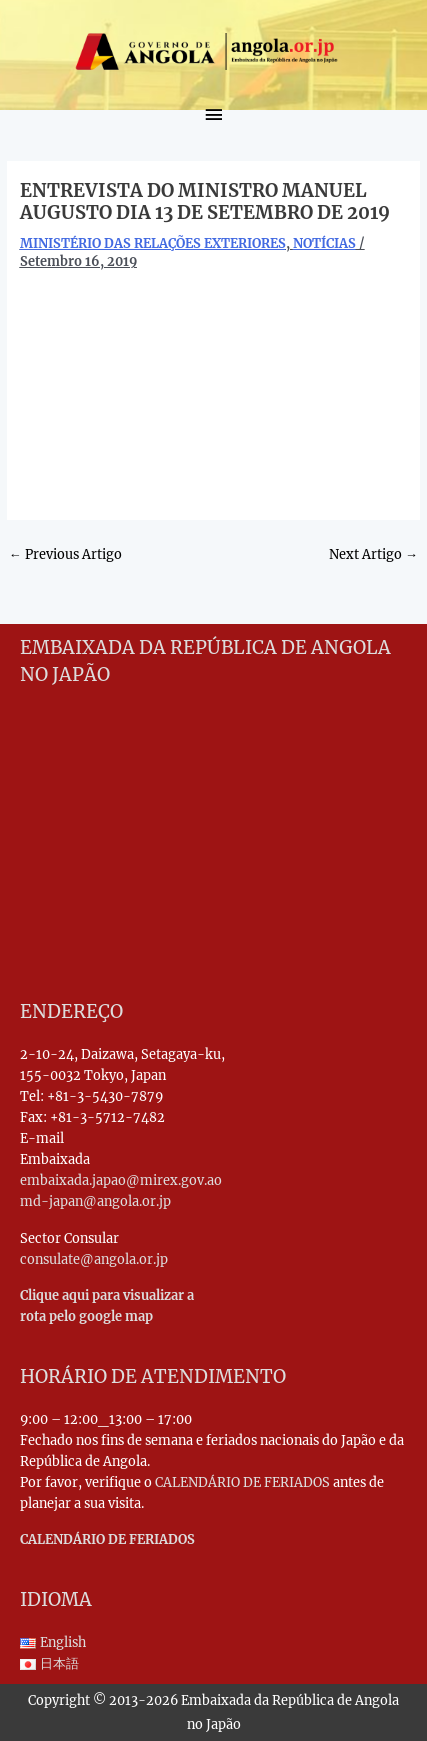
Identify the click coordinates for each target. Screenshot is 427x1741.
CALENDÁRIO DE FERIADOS (242, 1482)
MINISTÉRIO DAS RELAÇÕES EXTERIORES (153, 243)
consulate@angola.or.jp (94, 1259)
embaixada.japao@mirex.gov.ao (121, 1180)
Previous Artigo (65, 554)
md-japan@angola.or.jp (95, 1201)
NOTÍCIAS (324, 243)
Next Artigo (373, 554)
